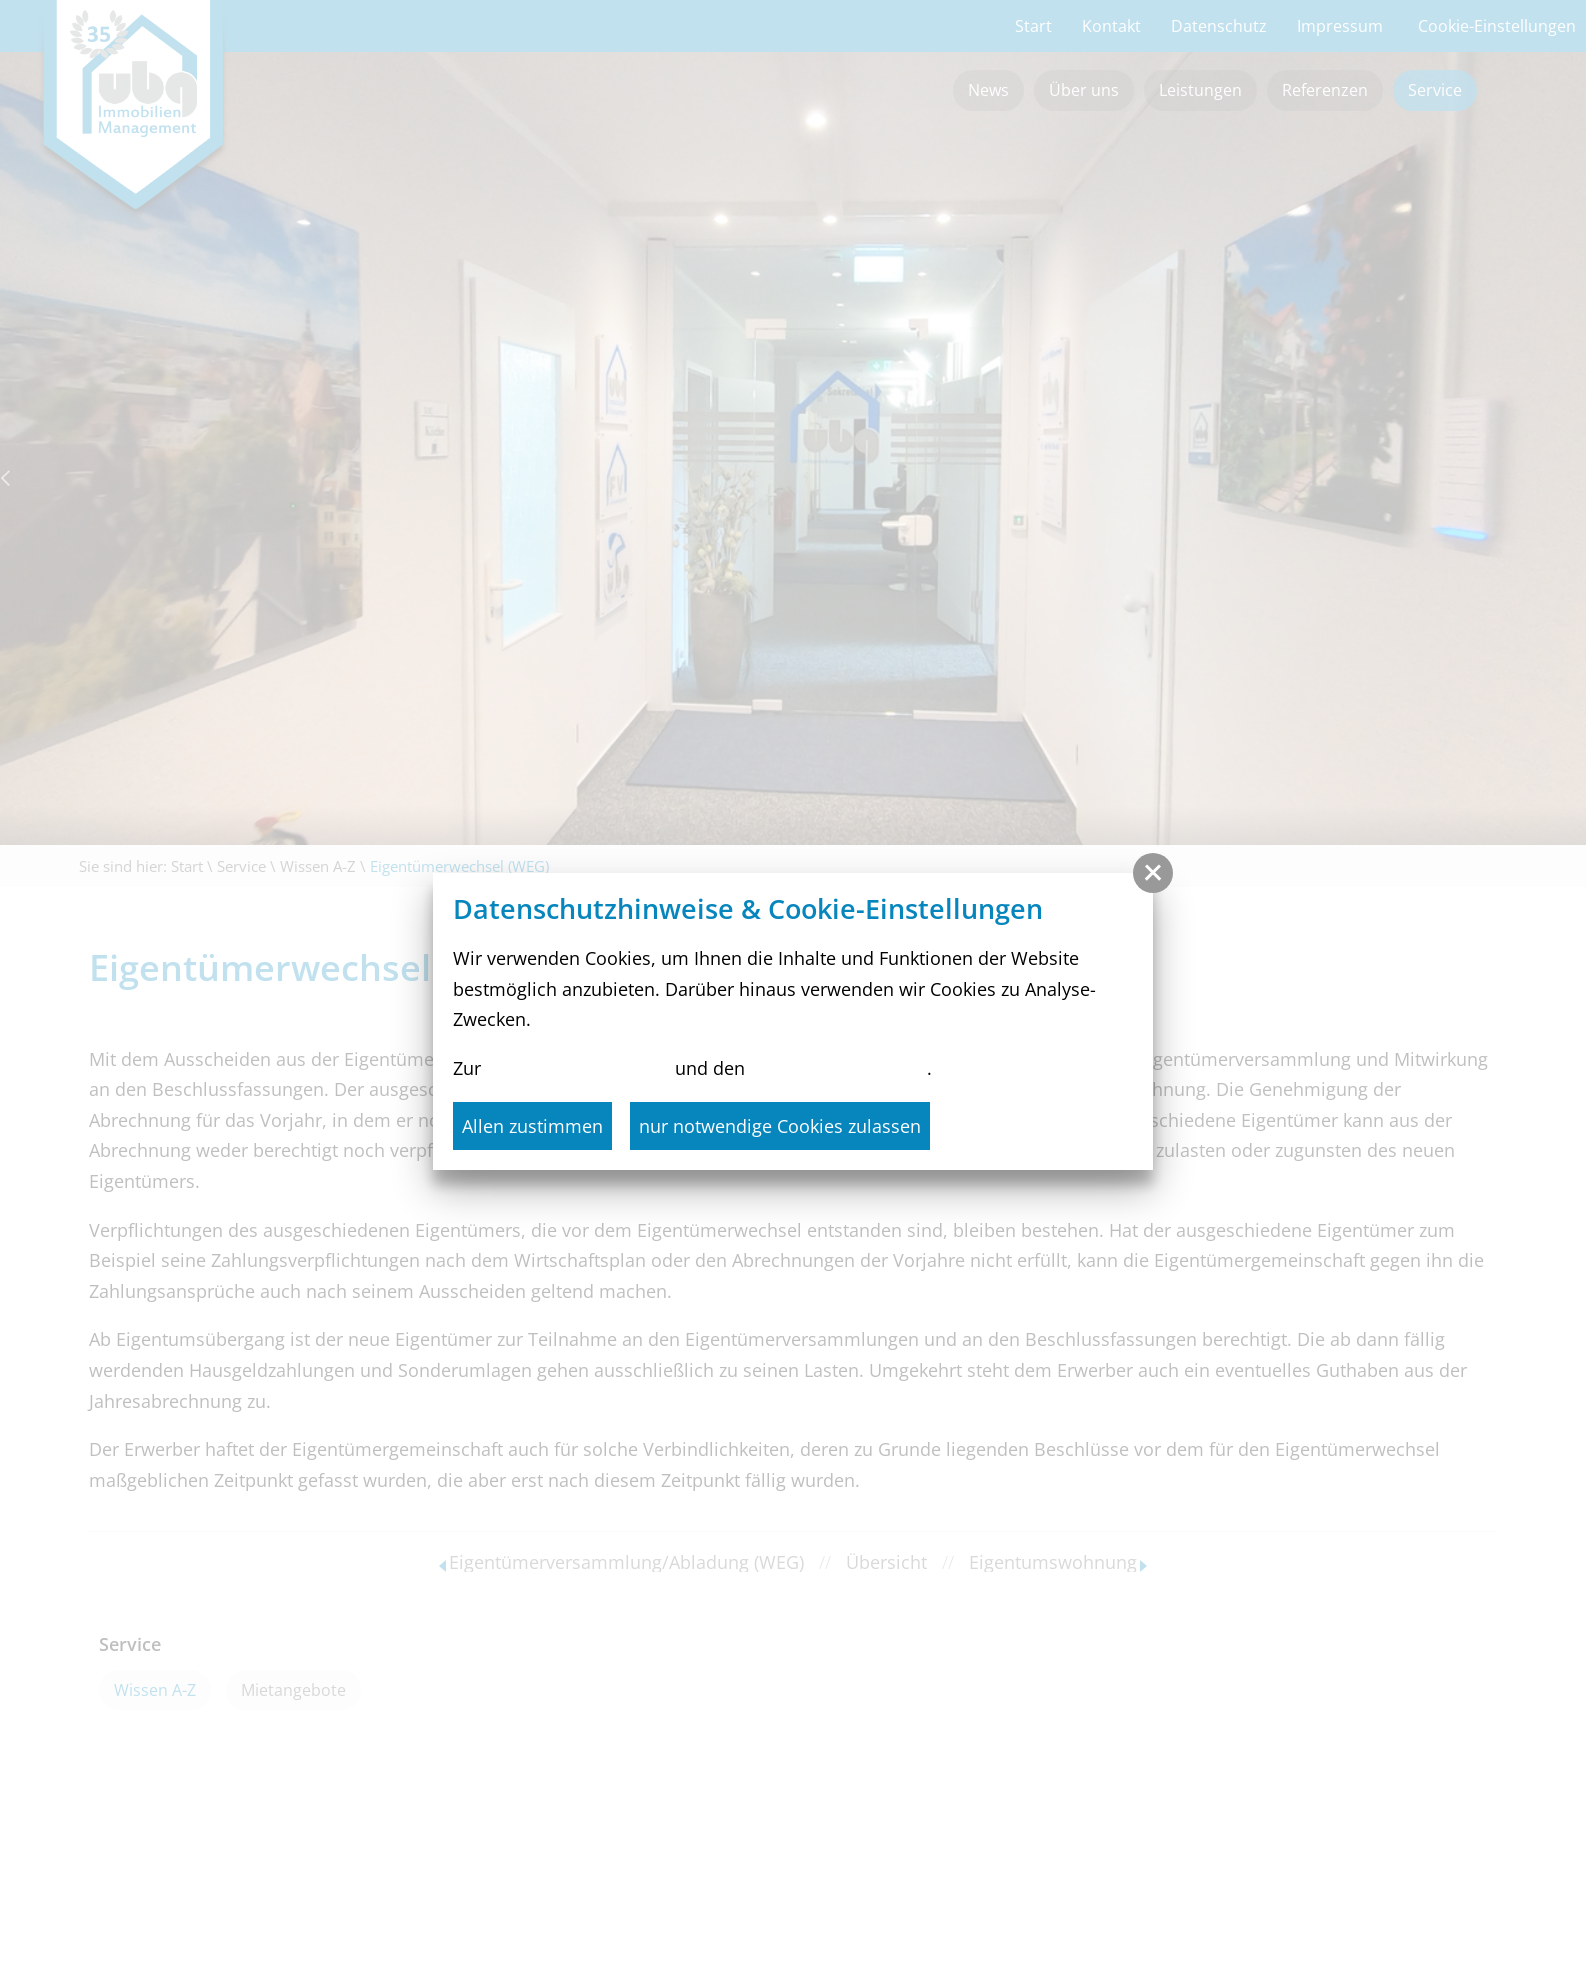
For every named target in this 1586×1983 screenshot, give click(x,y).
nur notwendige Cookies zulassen (780, 1126)
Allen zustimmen (532, 1126)
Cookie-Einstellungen (838, 1068)
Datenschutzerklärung (578, 1068)
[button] (1153, 873)
